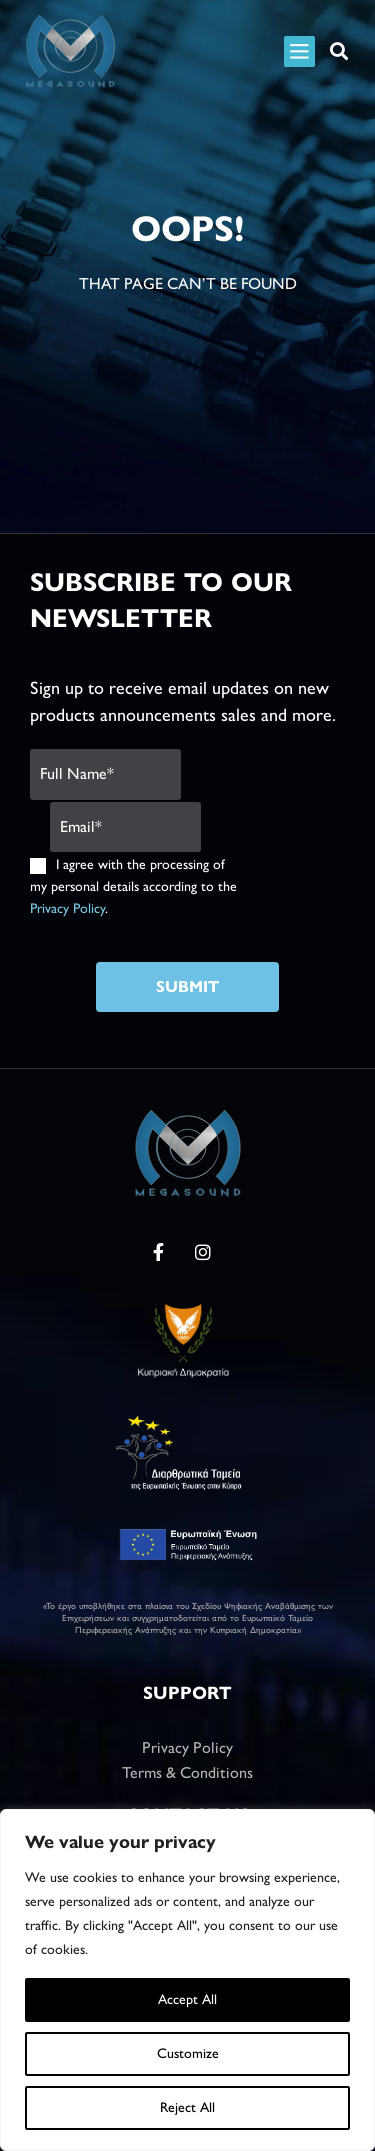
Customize (188, 2053)
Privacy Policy (67, 908)
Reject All (187, 2107)
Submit (187, 986)
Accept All (187, 1999)
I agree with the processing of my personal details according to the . (133, 886)
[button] (338, 51)
